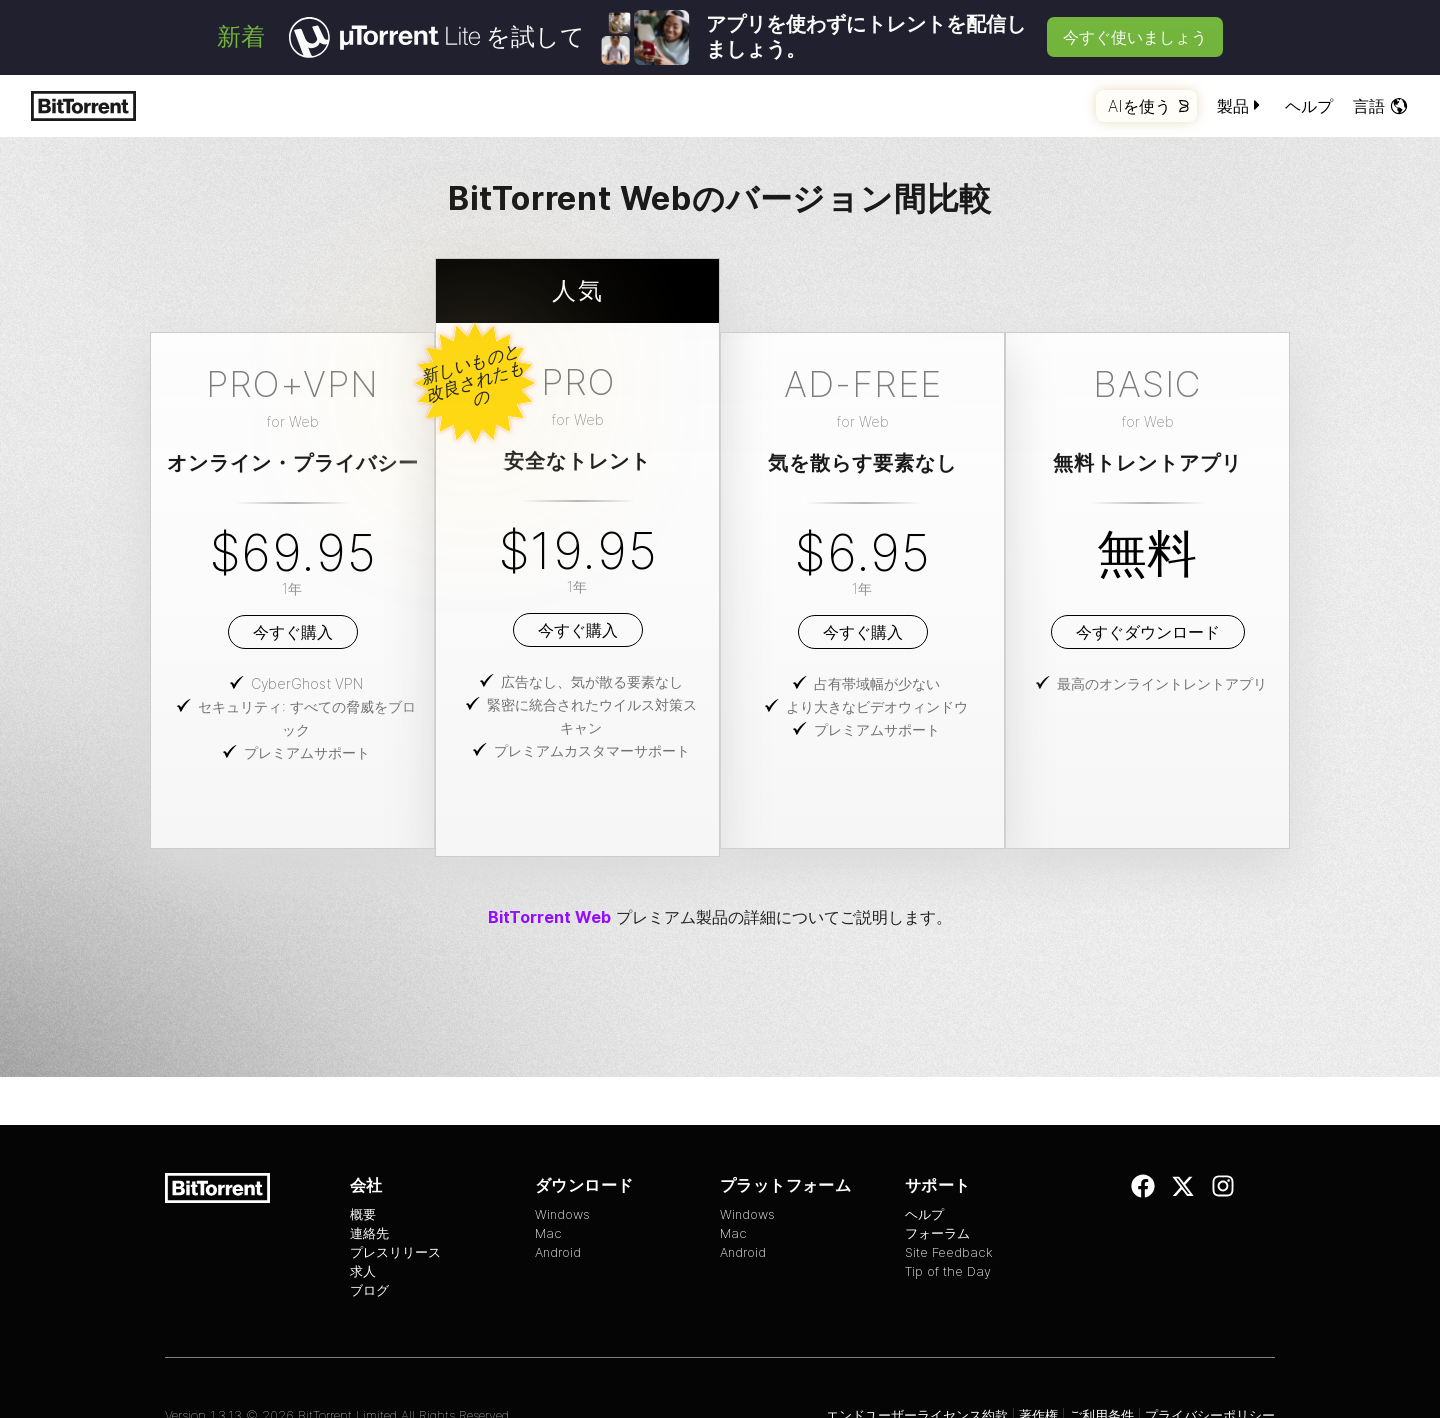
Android (558, 1252)
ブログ (369, 1290)
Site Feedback (949, 1252)
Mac (548, 1233)
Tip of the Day (948, 1271)
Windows (562, 1214)
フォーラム (937, 1233)
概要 (363, 1214)
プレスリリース (395, 1252)
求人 (363, 1271)
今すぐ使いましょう (1135, 37)
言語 (1381, 106)
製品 (1241, 106)
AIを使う (1148, 106)
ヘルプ (1309, 106)
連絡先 (369, 1233)
